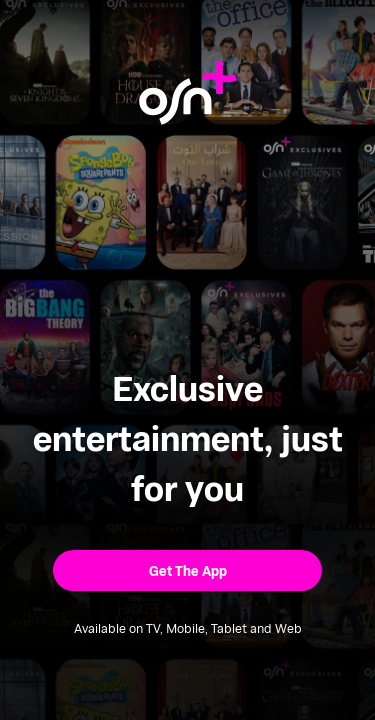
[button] (187, 570)
